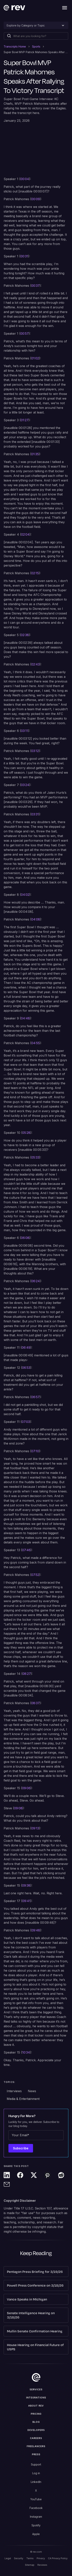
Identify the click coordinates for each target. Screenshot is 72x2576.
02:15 (35, 573)
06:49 (26, 1347)
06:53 (26, 1368)
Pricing (36, 2413)
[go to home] (36, 2377)
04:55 (35, 1043)
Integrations (36, 2397)
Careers (36, 2438)
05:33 (35, 1157)
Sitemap (29, 2564)
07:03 (26, 1422)
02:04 (25, 534)
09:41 (26, 1901)
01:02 (35, 358)
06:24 (35, 1281)
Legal (8, 2558)
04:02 (25, 895)
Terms (30, 2558)
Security (18, 2558)
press (36, 2454)
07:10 (35, 1451)
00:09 (35, 199)
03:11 (24, 731)
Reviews (42, 2564)
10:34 (26, 2052)
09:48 (35, 1930)
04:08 (35, 919)
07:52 (35, 1575)
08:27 (26, 1674)
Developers (36, 2430)
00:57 (24, 333)
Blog (36, 2421)
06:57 (35, 1397)
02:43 (35, 664)
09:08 (18, 1808)
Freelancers (36, 2446)
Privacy (41, 2558)
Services (36, 2389)
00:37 (35, 286)
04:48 (25, 1018)
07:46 (26, 1550)
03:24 (25, 785)
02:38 (25, 635)
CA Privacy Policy (58, 2558)
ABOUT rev (36, 2405)
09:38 (26, 1885)
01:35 (35, 454)
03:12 (35, 751)
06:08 (25, 1238)
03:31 (35, 814)
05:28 (26, 1133)
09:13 (35, 1828)
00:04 (24, 179)
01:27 (24, 420)
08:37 (35, 1703)
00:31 (24, 256)
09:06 (26, 1788)
